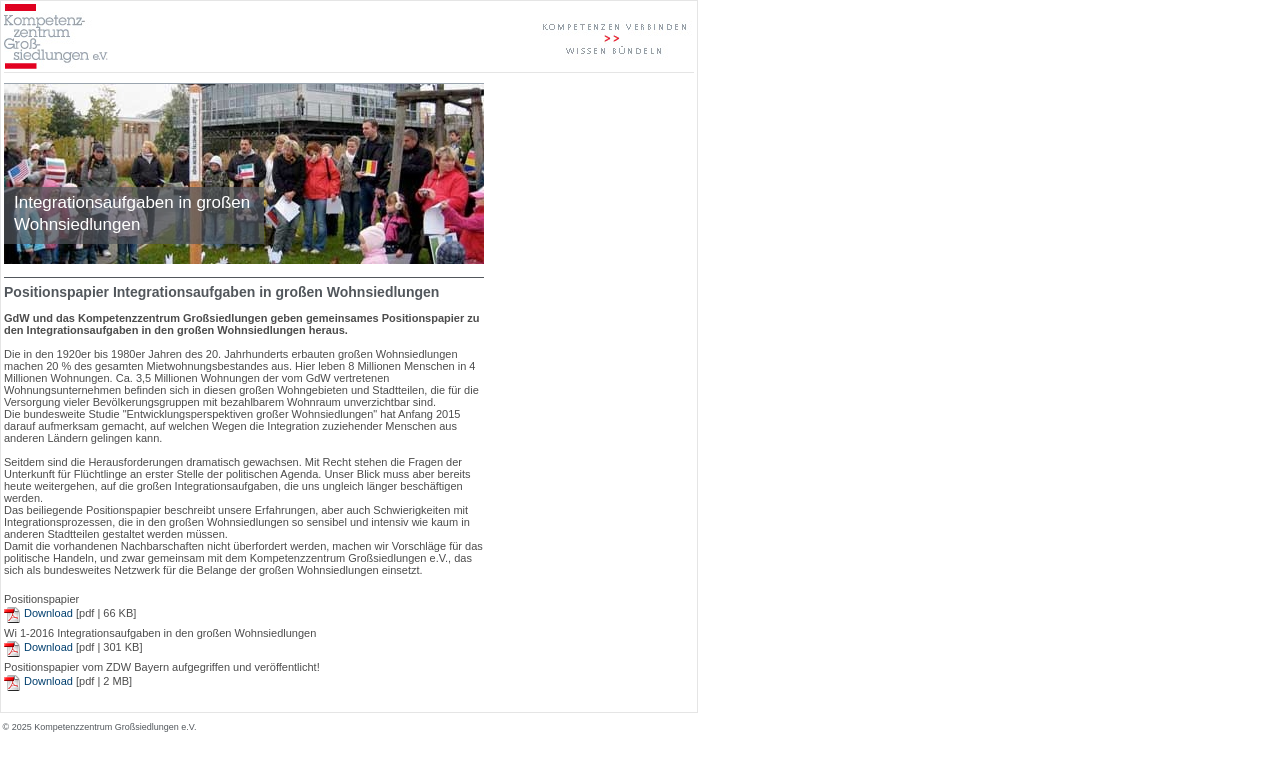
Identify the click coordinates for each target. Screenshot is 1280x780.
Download (48, 613)
